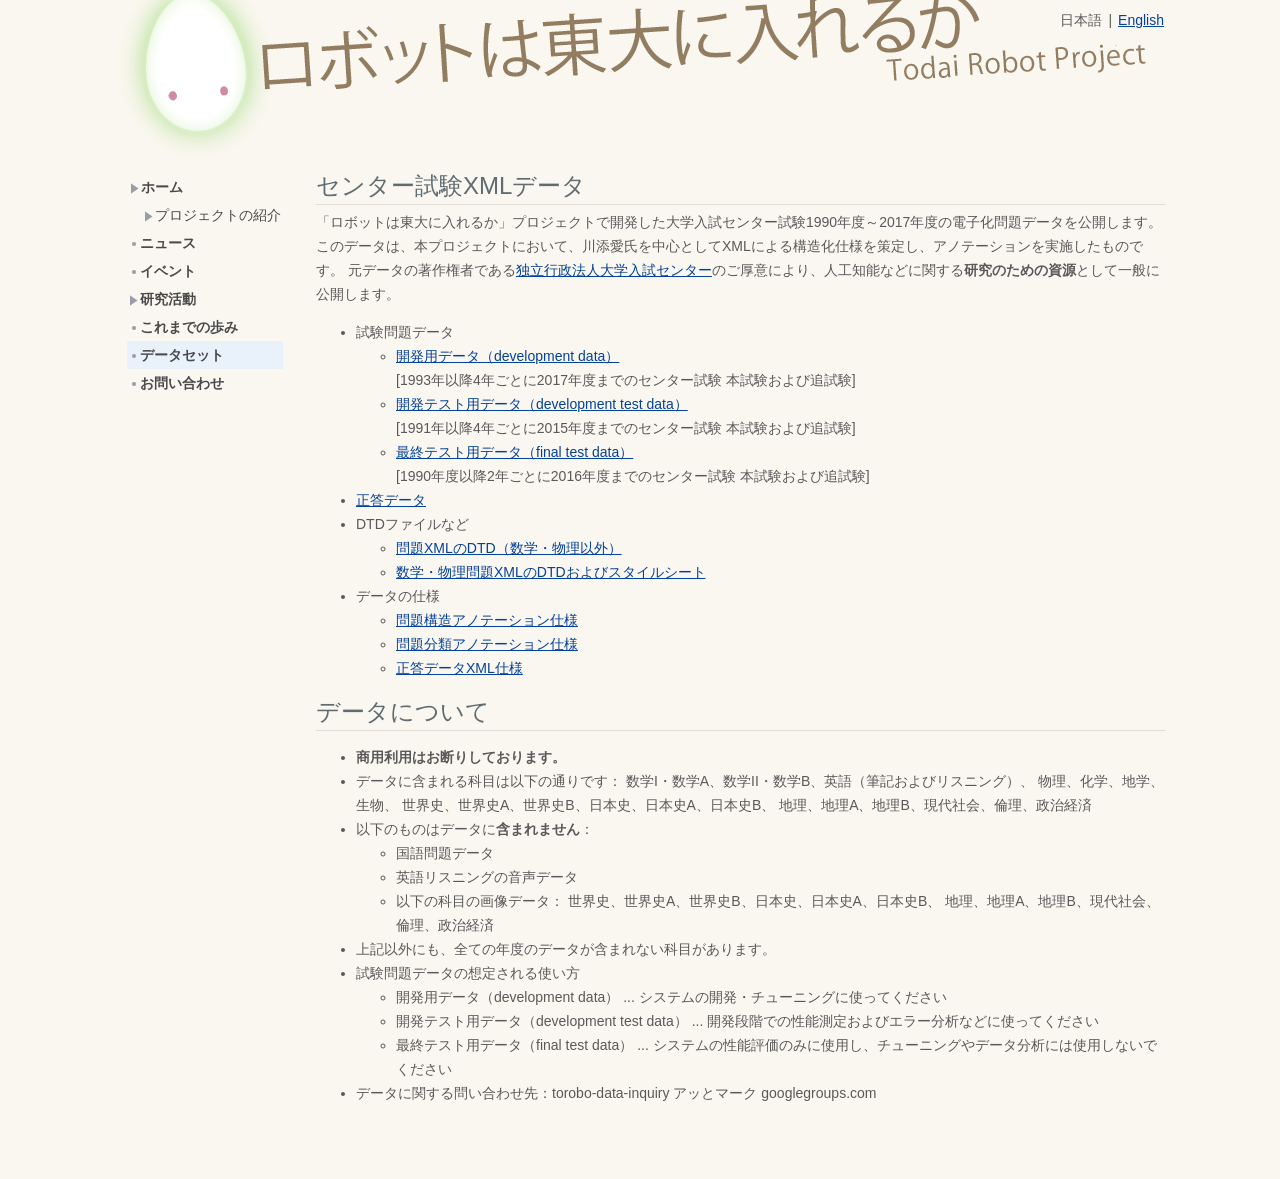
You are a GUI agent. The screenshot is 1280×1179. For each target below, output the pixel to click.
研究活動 (162, 299)
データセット (176, 355)
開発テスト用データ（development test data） (542, 404)
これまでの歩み (183, 327)
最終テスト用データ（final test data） (514, 452)
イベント (162, 271)
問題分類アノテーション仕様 (487, 644)
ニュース (162, 243)
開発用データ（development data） (507, 356)
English (1141, 20)
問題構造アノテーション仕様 (487, 620)
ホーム (156, 187)
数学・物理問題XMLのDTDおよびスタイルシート (551, 572)
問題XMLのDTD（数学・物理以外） (509, 548)
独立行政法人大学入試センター (614, 270)
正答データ (391, 500)
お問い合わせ (176, 383)
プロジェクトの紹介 (212, 215)
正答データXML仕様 (459, 668)
